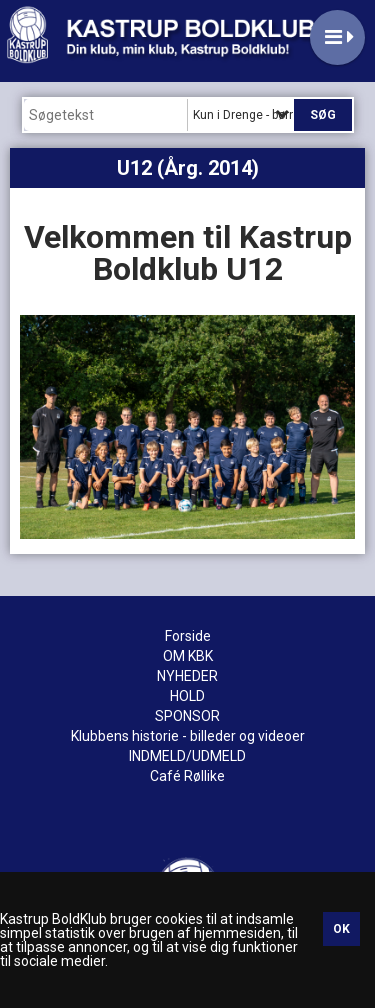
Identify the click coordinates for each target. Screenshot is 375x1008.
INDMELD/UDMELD (187, 756)
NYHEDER (187, 676)
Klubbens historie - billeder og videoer (188, 736)
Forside (188, 636)
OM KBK (188, 656)
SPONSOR (187, 716)
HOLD (187, 696)
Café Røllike (187, 776)
